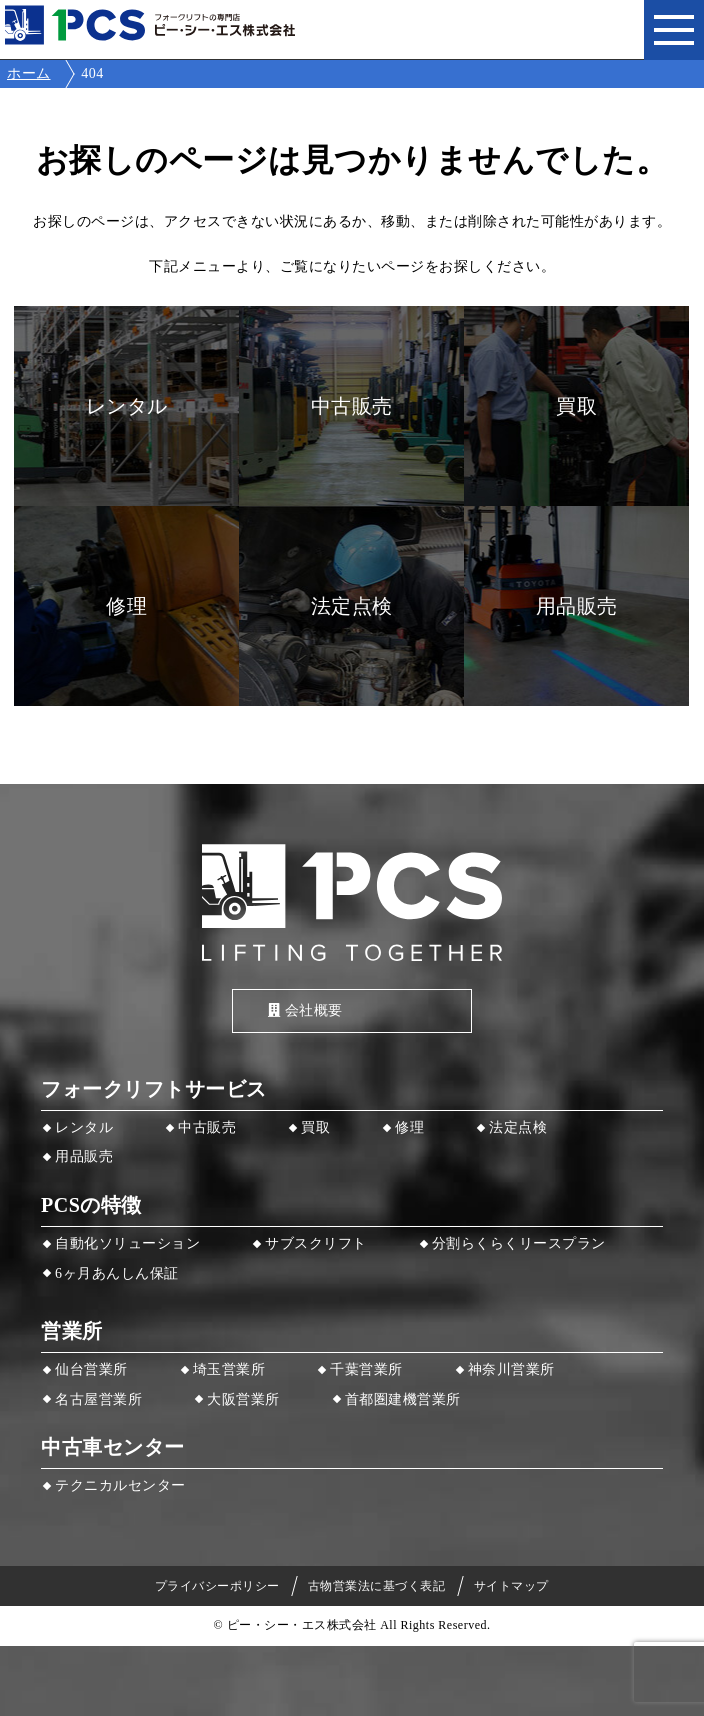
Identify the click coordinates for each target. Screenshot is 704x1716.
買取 (315, 1127)
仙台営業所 (91, 1369)
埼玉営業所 (229, 1369)
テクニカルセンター (120, 1485)
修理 (409, 1127)
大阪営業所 (243, 1399)
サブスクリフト (316, 1243)
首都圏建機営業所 (403, 1399)
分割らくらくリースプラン (519, 1243)
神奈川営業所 (511, 1369)
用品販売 (84, 1156)
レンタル (84, 1127)
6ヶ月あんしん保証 (117, 1273)
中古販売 (207, 1127)
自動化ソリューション (127, 1243)
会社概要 (305, 1010)
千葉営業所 (366, 1369)
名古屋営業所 (98, 1399)
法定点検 (518, 1127)
